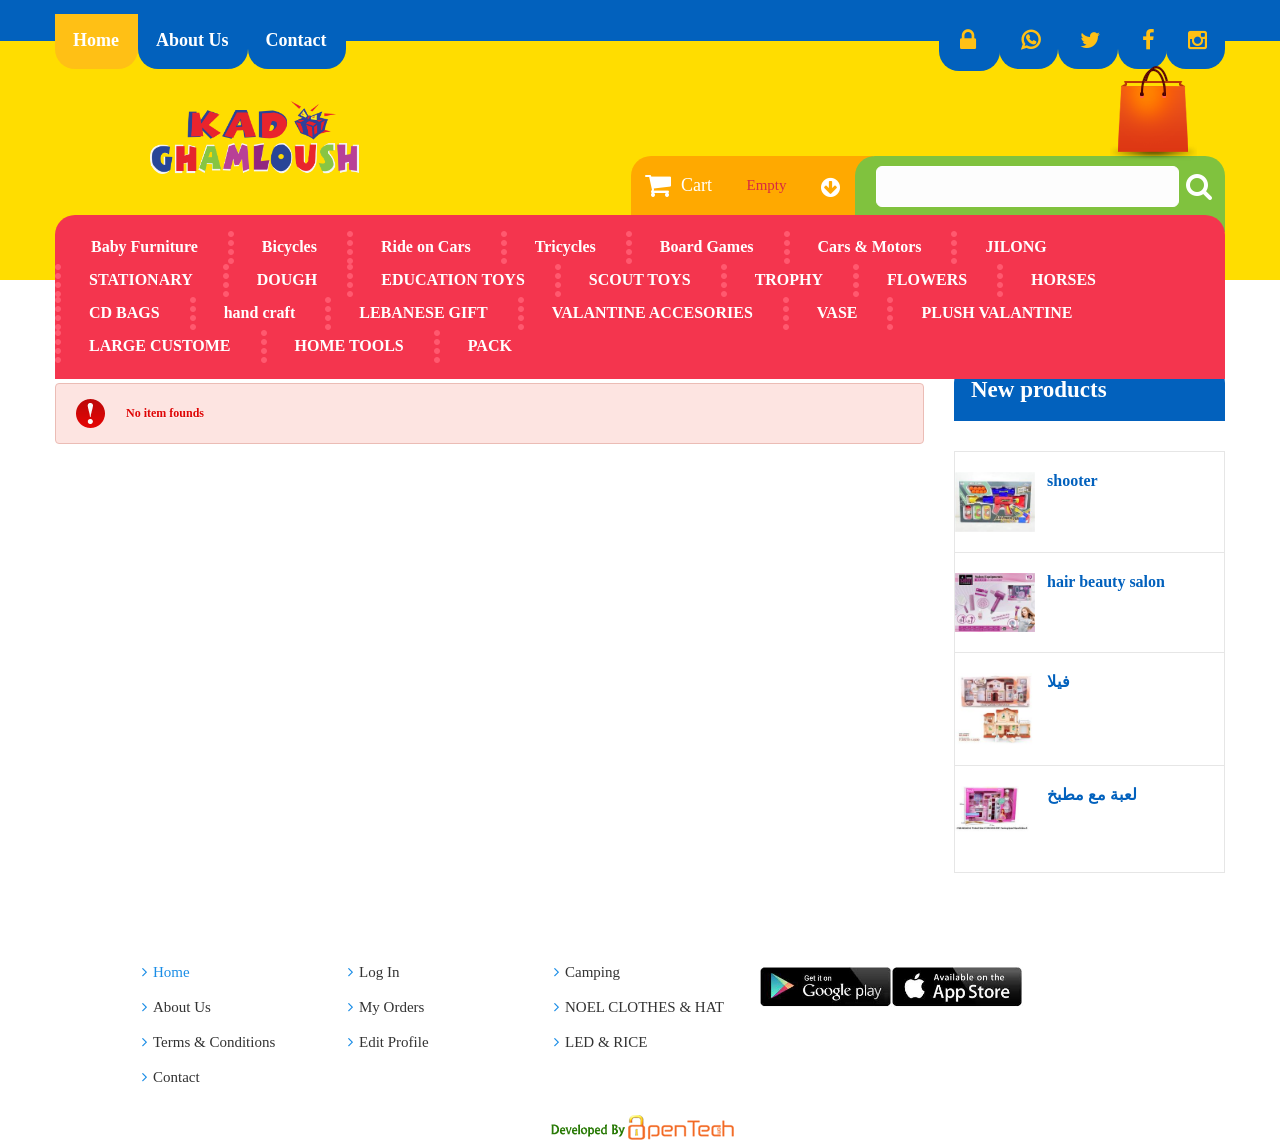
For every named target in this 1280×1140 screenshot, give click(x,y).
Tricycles (565, 246)
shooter (1072, 480)
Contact (296, 40)
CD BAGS (124, 312)
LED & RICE (601, 1042)
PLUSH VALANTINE (996, 312)
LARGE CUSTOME (160, 345)
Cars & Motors (870, 246)
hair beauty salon (1106, 581)
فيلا (1058, 681)
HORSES (1063, 279)
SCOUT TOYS (640, 279)
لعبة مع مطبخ (1092, 794)
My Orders (386, 1007)
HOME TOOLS (349, 345)
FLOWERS (927, 279)
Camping (587, 972)
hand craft (260, 312)
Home (96, 40)
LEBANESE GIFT (423, 312)
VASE (837, 312)
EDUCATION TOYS (453, 279)
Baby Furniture (144, 246)
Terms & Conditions (208, 1042)
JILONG (1015, 246)
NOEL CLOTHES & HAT (639, 1007)
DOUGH (287, 279)
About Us (192, 40)
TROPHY (789, 279)
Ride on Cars (426, 246)
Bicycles (289, 246)
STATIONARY (141, 279)
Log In (373, 972)
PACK (490, 345)
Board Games (707, 246)
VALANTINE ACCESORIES (652, 312)
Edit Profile (388, 1042)
